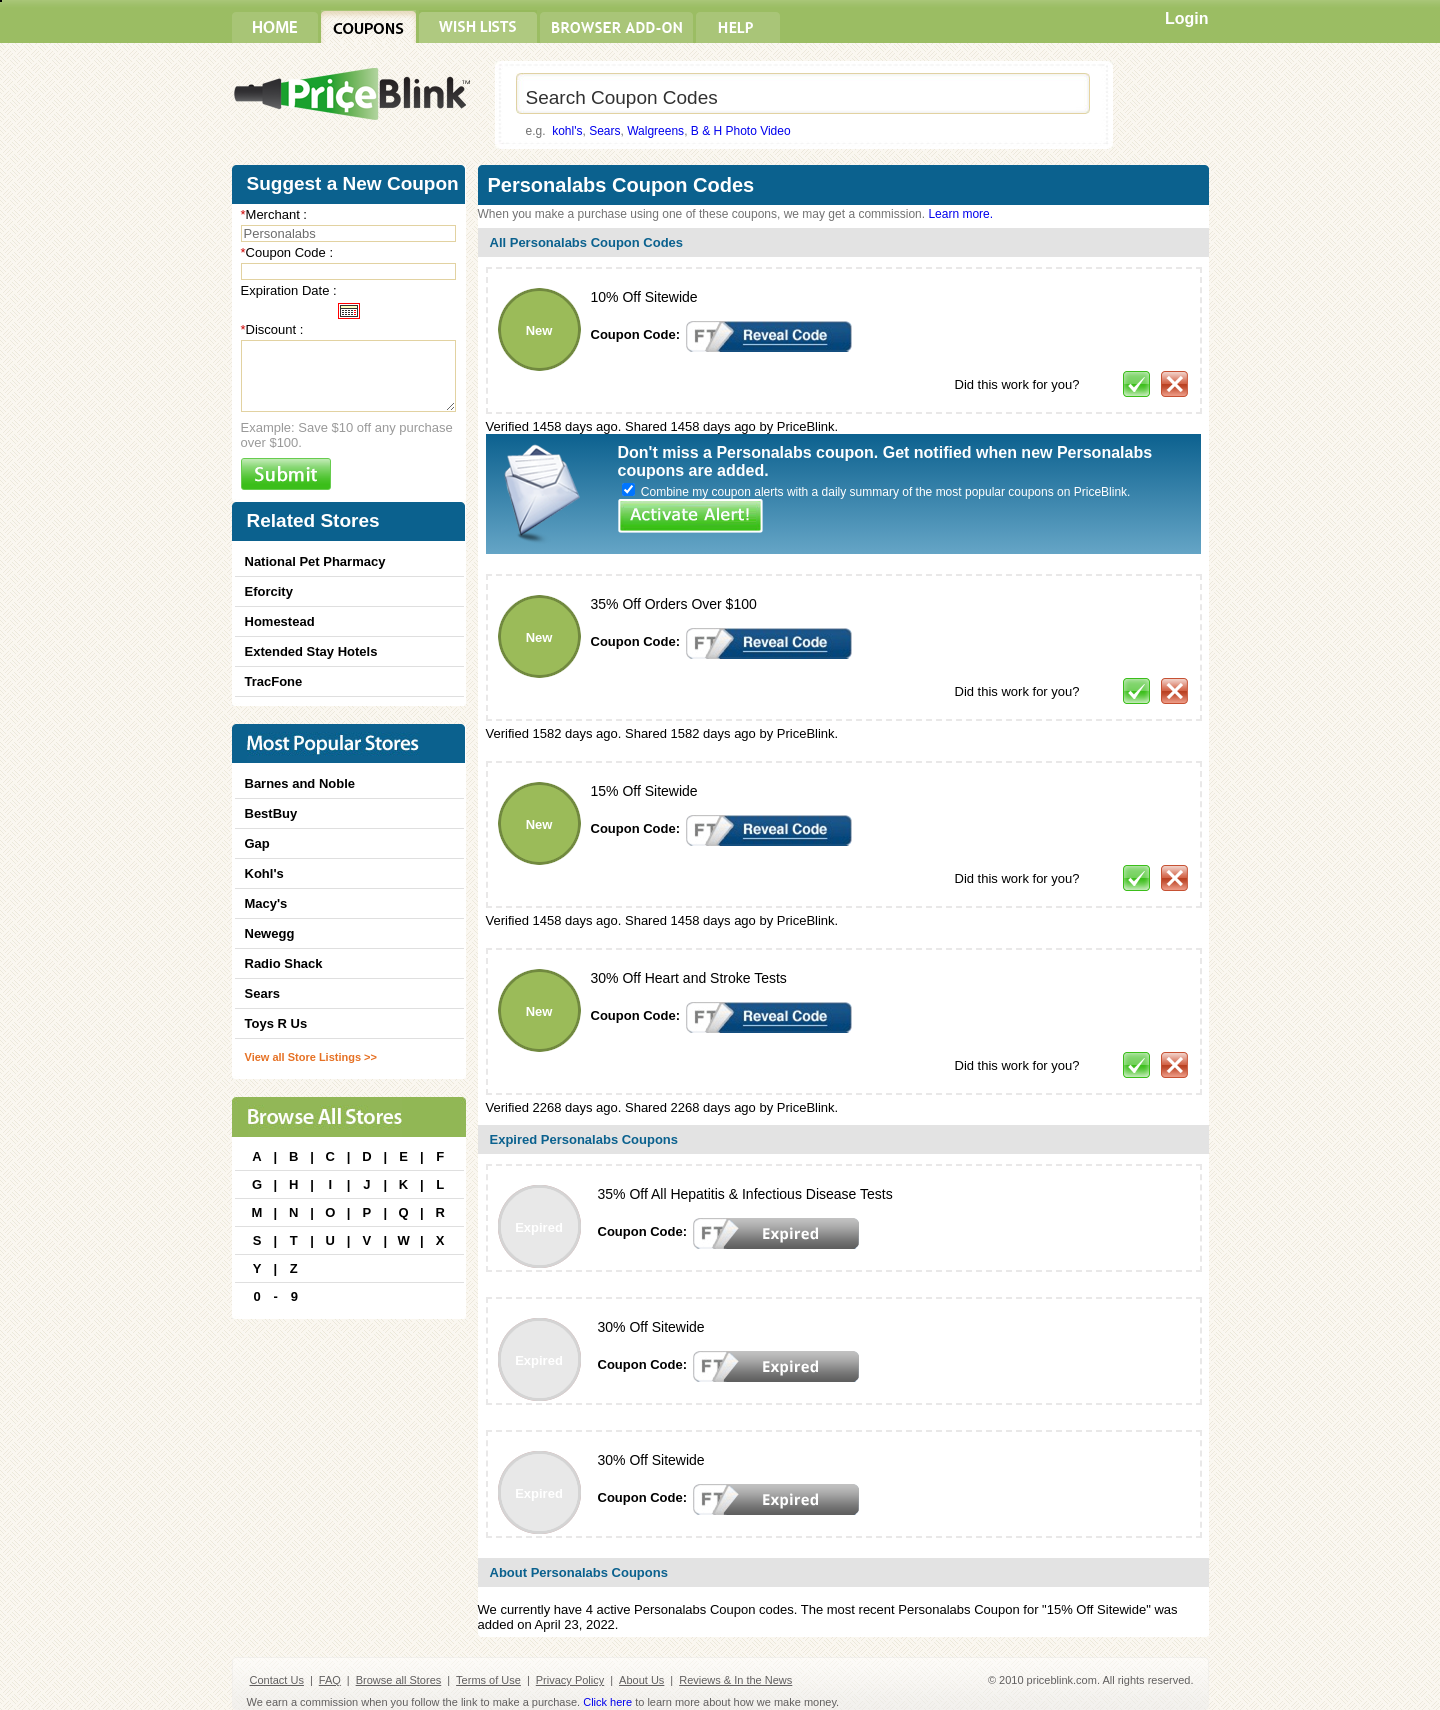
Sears (604, 131)
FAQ (330, 1680)
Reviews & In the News (735, 1680)
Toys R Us (276, 1023)
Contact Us (277, 1680)
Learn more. (960, 214)
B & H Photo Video (741, 131)
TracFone (274, 681)
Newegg (270, 933)
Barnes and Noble (300, 783)
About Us (641, 1680)
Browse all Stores (399, 1680)
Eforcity (269, 591)
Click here (607, 1702)
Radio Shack (284, 963)
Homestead (280, 621)
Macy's (266, 903)
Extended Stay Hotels (311, 651)
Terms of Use (488, 1680)
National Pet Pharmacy (315, 561)
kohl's (567, 131)
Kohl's (264, 873)
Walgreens (655, 131)
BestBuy (271, 813)
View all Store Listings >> (311, 1057)
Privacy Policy (570, 1680)
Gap (257, 843)
